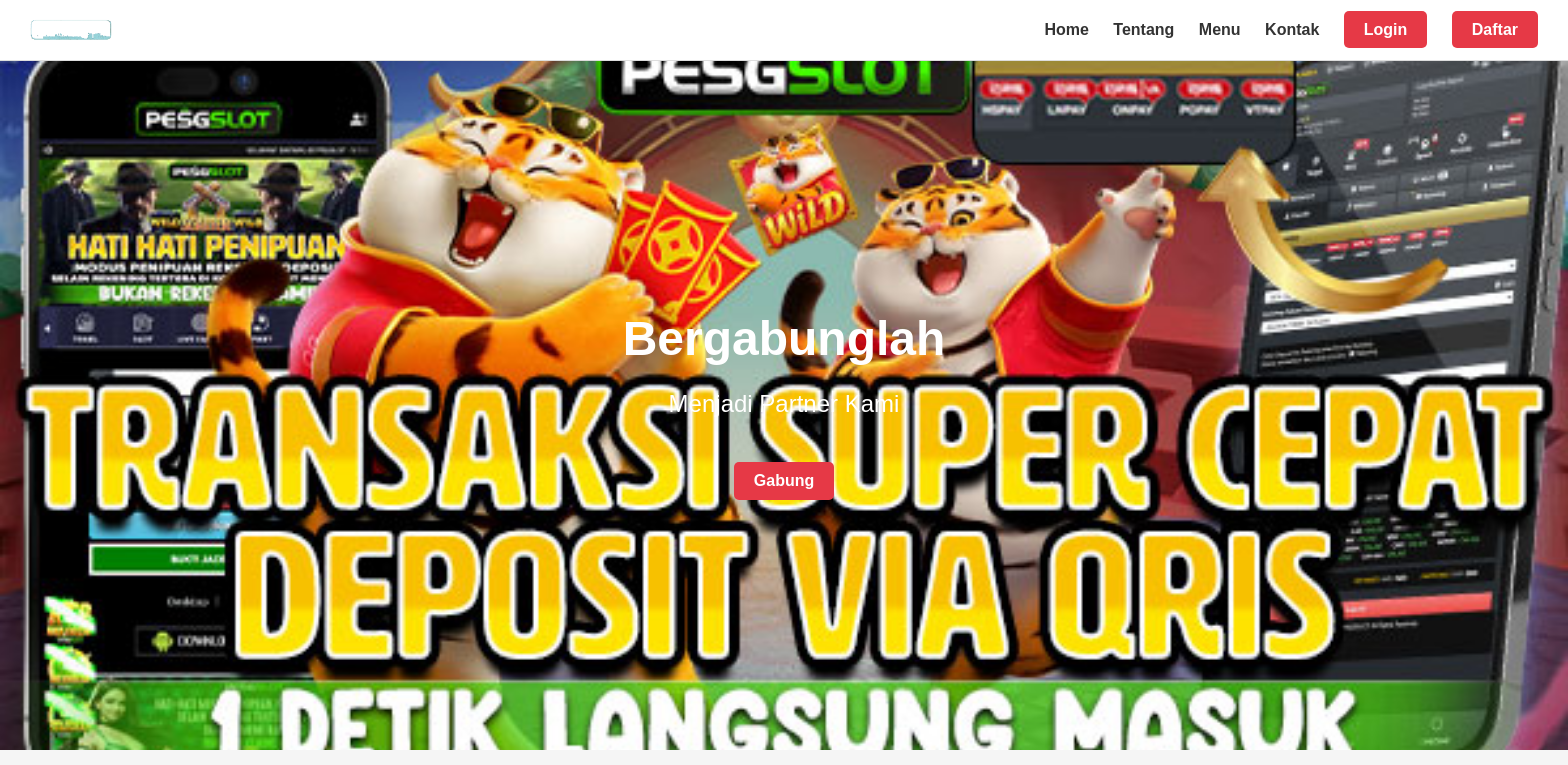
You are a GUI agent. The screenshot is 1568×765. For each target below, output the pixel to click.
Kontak (1292, 29)
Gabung (784, 480)
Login (1386, 29)
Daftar (1495, 29)
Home (1066, 29)
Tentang (1143, 29)
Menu (1220, 29)
